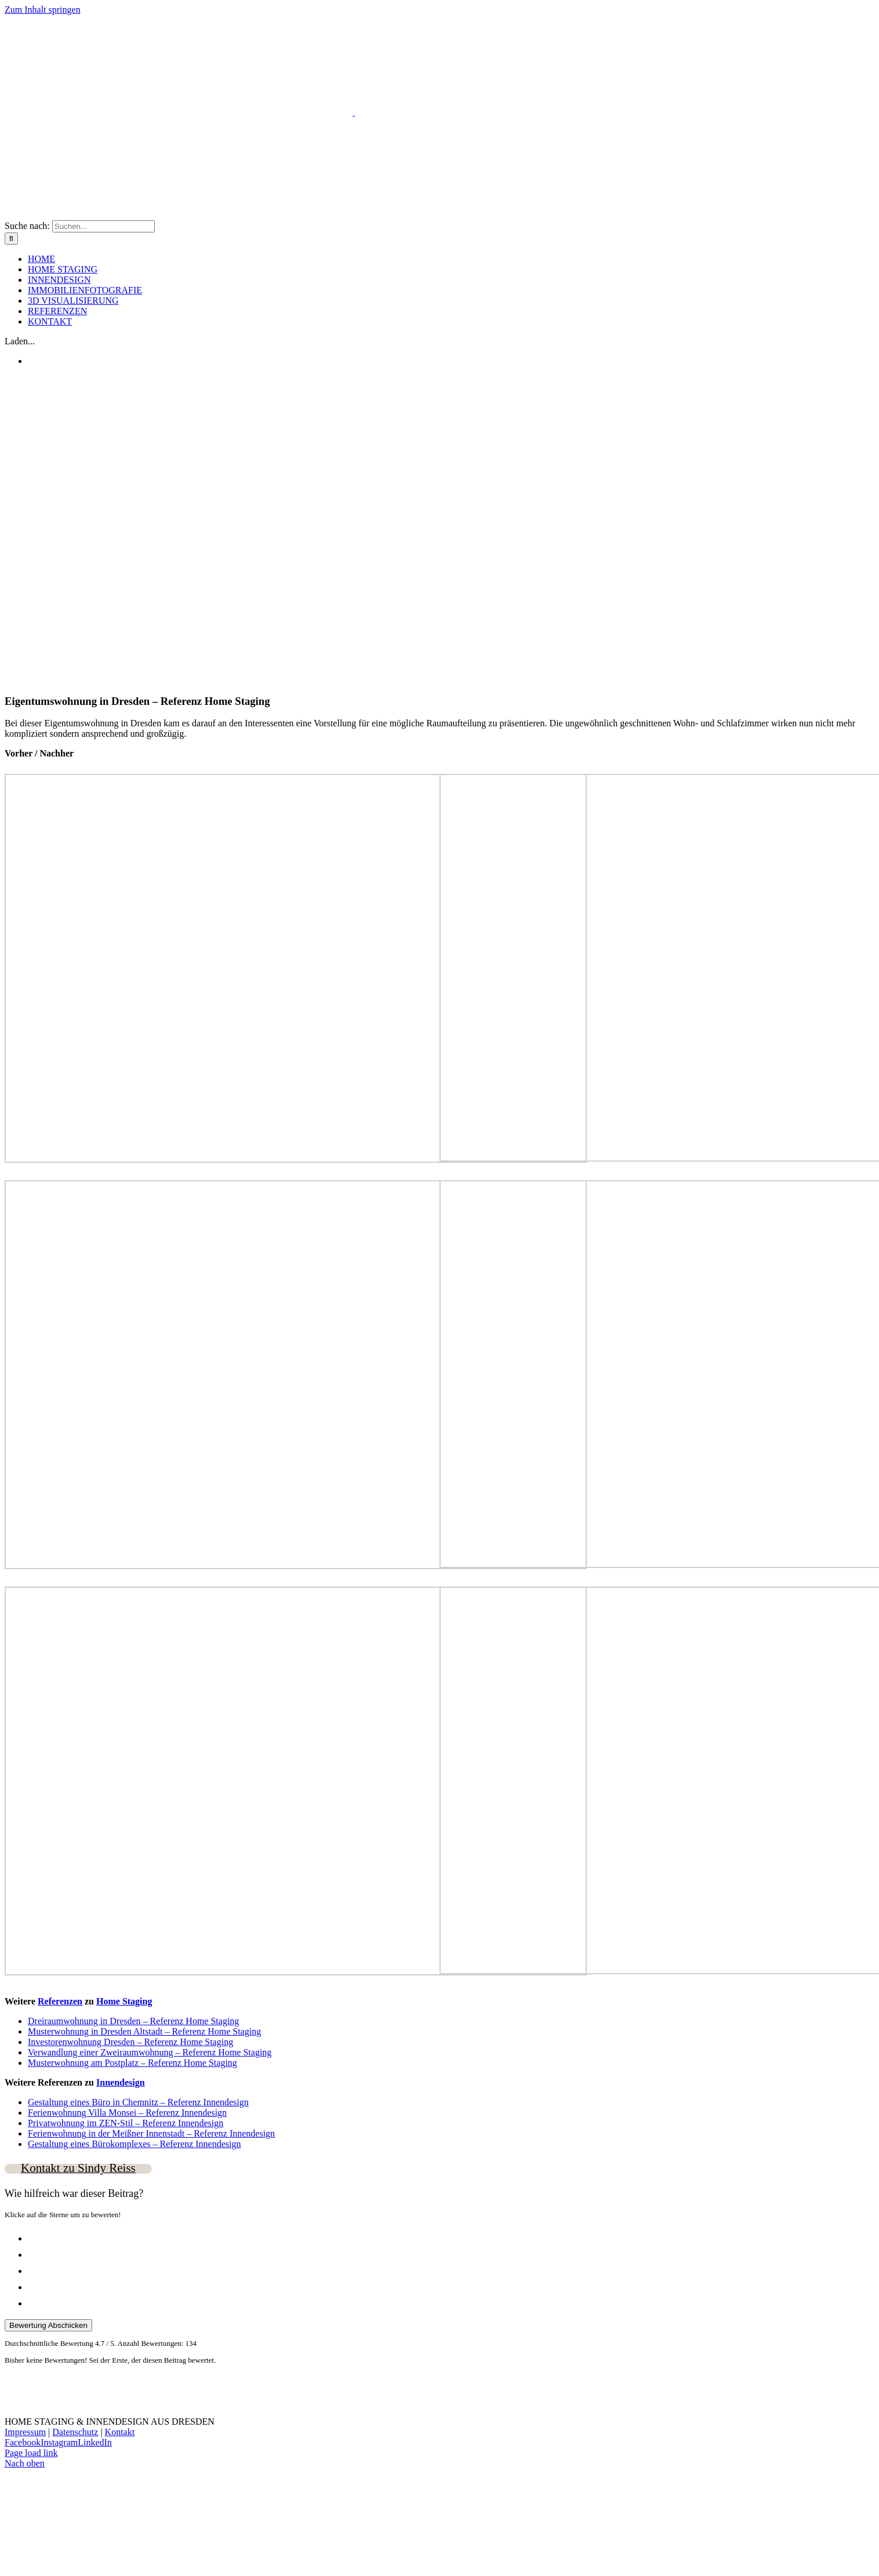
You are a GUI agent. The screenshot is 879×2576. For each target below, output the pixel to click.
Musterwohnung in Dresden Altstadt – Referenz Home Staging (144, 2031)
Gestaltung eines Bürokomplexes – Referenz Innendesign (134, 2144)
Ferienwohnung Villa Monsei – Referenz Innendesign (127, 2112)
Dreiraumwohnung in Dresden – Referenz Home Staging (133, 2021)
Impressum (25, 2432)
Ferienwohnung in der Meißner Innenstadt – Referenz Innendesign (151, 2133)
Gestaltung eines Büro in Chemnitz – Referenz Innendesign (138, 2102)
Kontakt (120, 2432)
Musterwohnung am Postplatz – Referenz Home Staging (132, 2063)
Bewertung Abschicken (48, 2325)
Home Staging (124, 2001)
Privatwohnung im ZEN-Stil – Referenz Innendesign (125, 2123)
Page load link (31, 2453)
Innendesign (120, 2082)
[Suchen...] (103, 226)
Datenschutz (75, 2432)
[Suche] (11, 238)
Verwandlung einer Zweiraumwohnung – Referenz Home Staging (149, 2052)
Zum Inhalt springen (43, 9)
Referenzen (60, 2001)
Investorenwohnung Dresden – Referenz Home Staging (130, 2042)
